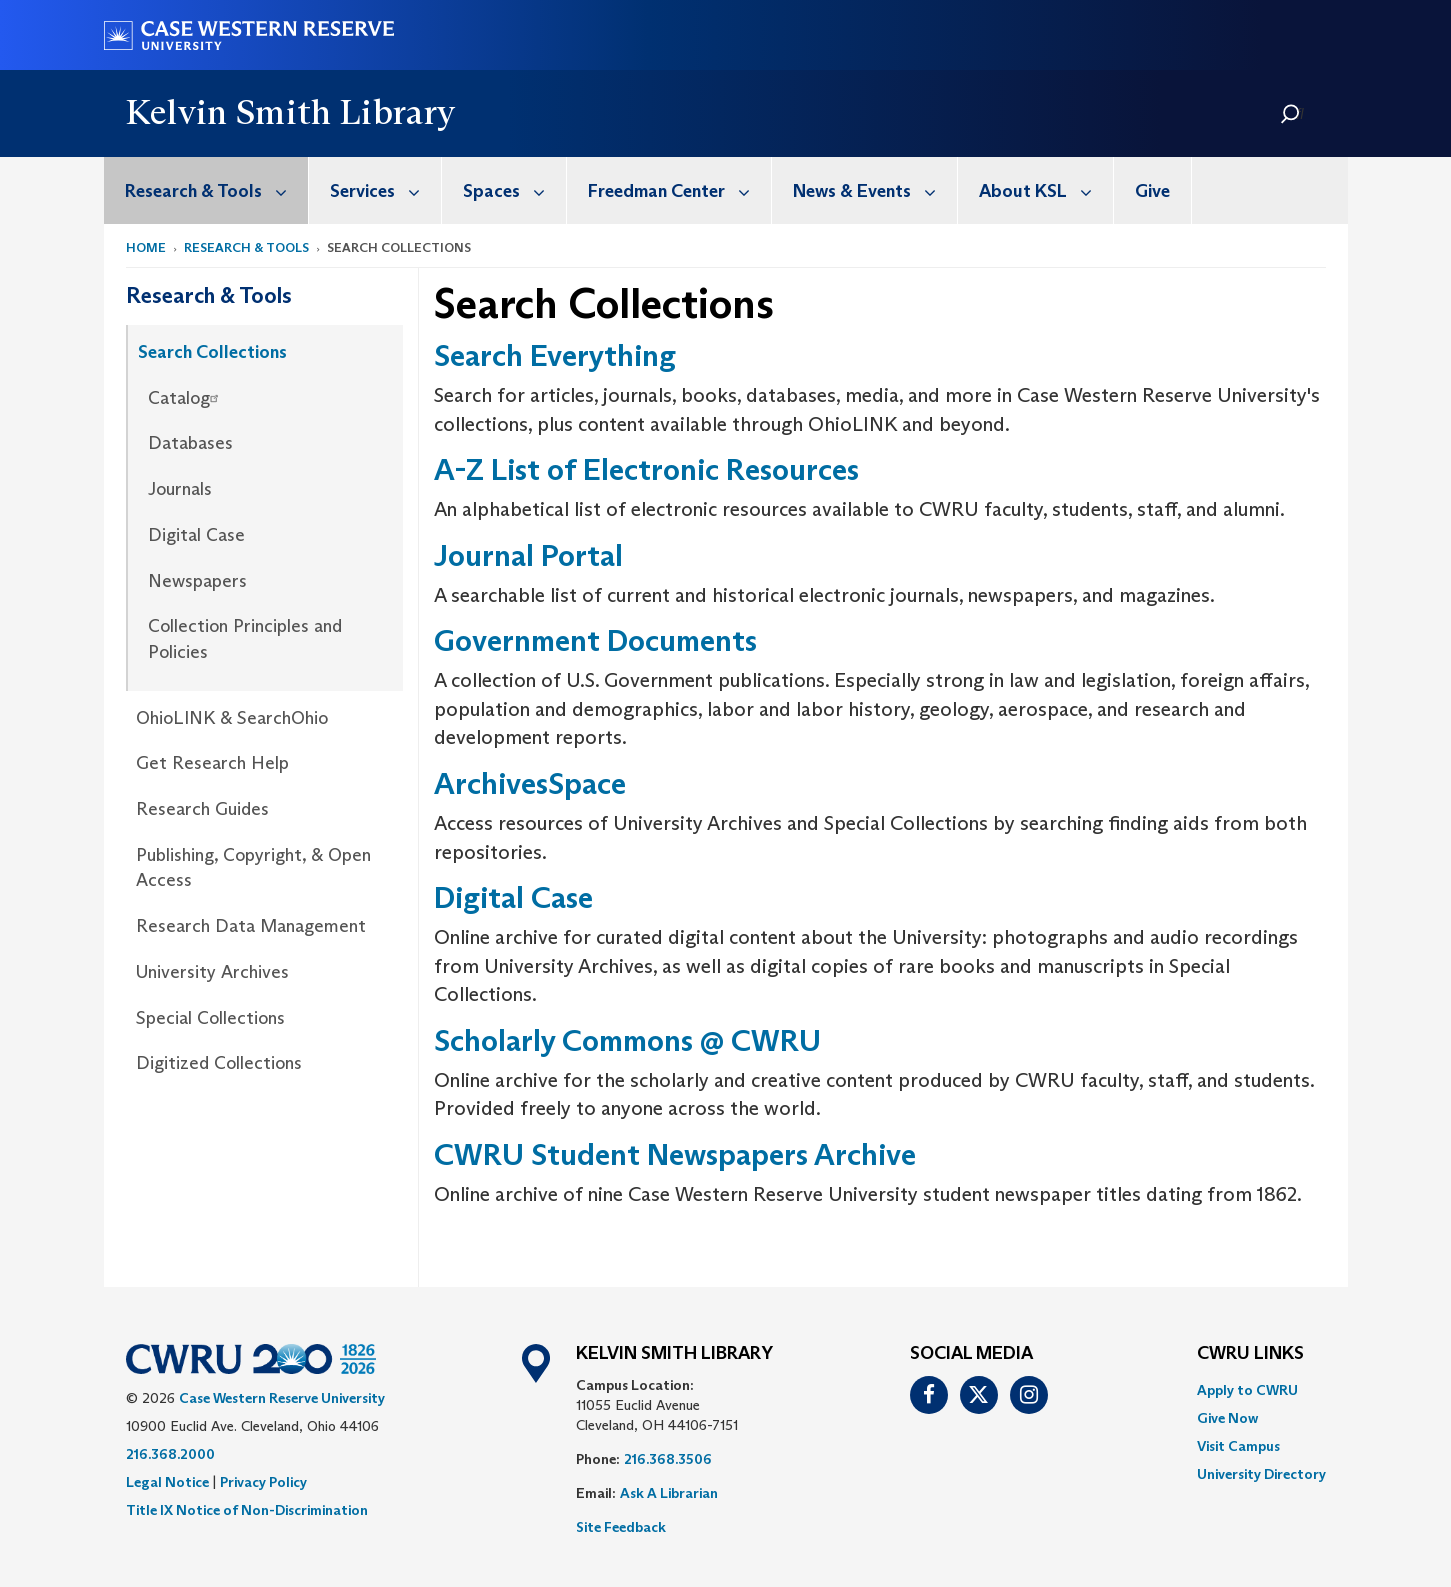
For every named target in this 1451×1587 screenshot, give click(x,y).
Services (385, 190)
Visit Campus (1238, 1446)
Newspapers (197, 581)
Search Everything (555, 355)
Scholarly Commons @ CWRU (627, 1040)
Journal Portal (528, 555)
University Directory (1261, 1474)
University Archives (212, 972)
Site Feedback (621, 1527)
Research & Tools (216, 190)
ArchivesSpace (530, 783)
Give (1152, 191)
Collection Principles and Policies (245, 639)
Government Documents (595, 640)
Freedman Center (679, 190)
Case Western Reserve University (282, 1398)
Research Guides (202, 809)
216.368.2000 (170, 1454)
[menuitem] (206, 190)
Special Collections (210, 1018)
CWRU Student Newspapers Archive (675, 1154)
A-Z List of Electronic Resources (646, 469)
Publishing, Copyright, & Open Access (253, 868)
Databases (190, 443)
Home (146, 247)
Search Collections (212, 352)
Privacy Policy (263, 1482)
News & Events (875, 190)
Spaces (514, 190)
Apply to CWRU (1247, 1390)
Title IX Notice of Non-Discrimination (247, 1510)
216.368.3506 (668, 1459)
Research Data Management (251, 926)
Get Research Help (212, 763)
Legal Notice (167, 1482)
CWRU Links (1250, 1354)
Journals (180, 489)
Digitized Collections (219, 1063)
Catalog (186, 398)
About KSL (1046, 190)
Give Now (1227, 1418)
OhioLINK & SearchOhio (232, 718)
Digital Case (196, 535)
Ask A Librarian (669, 1493)
